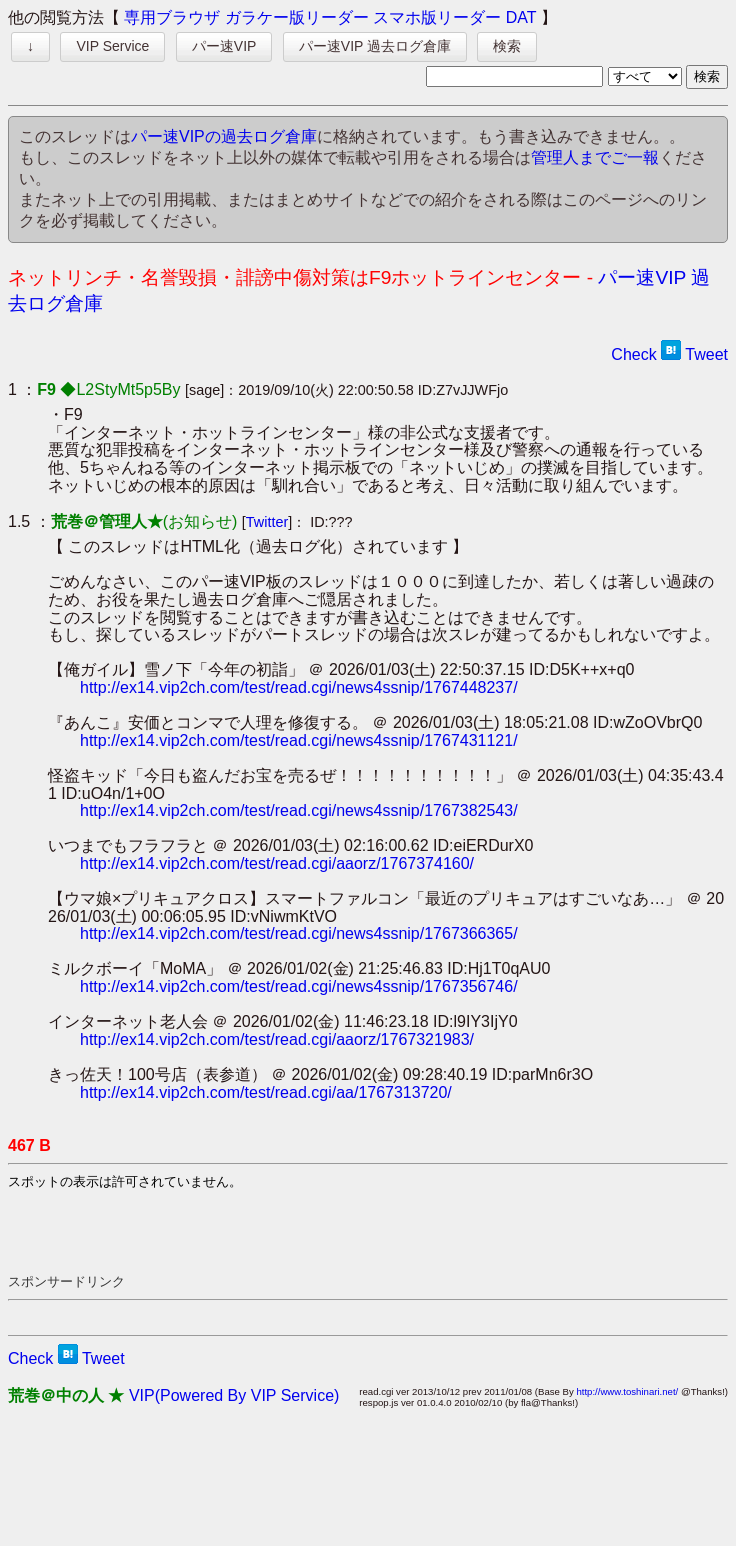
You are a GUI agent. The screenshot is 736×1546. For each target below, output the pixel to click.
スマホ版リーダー (437, 17)
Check (633, 354)
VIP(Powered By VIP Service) (234, 1395)
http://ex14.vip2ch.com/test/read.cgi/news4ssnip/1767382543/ (299, 810)
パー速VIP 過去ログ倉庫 (375, 46)
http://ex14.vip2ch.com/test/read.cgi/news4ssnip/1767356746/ (299, 986)
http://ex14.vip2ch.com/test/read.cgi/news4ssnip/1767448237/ (299, 687)
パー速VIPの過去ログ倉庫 (224, 136)
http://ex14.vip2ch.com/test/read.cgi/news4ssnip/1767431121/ (299, 740)
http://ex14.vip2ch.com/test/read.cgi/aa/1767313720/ (266, 1092)
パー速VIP (224, 46)
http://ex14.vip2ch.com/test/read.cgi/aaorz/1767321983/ (277, 1039)
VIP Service (112, 46)
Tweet (706, 354)
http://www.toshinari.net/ (627, 1391)
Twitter (267, 522)
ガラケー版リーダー (297, 17)
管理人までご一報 (595, 157)
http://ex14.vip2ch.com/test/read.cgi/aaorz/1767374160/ (277, 863)
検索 (507, 46)
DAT (521, 17)
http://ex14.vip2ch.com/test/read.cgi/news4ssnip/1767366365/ (299, 933)
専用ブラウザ (172, 17)
